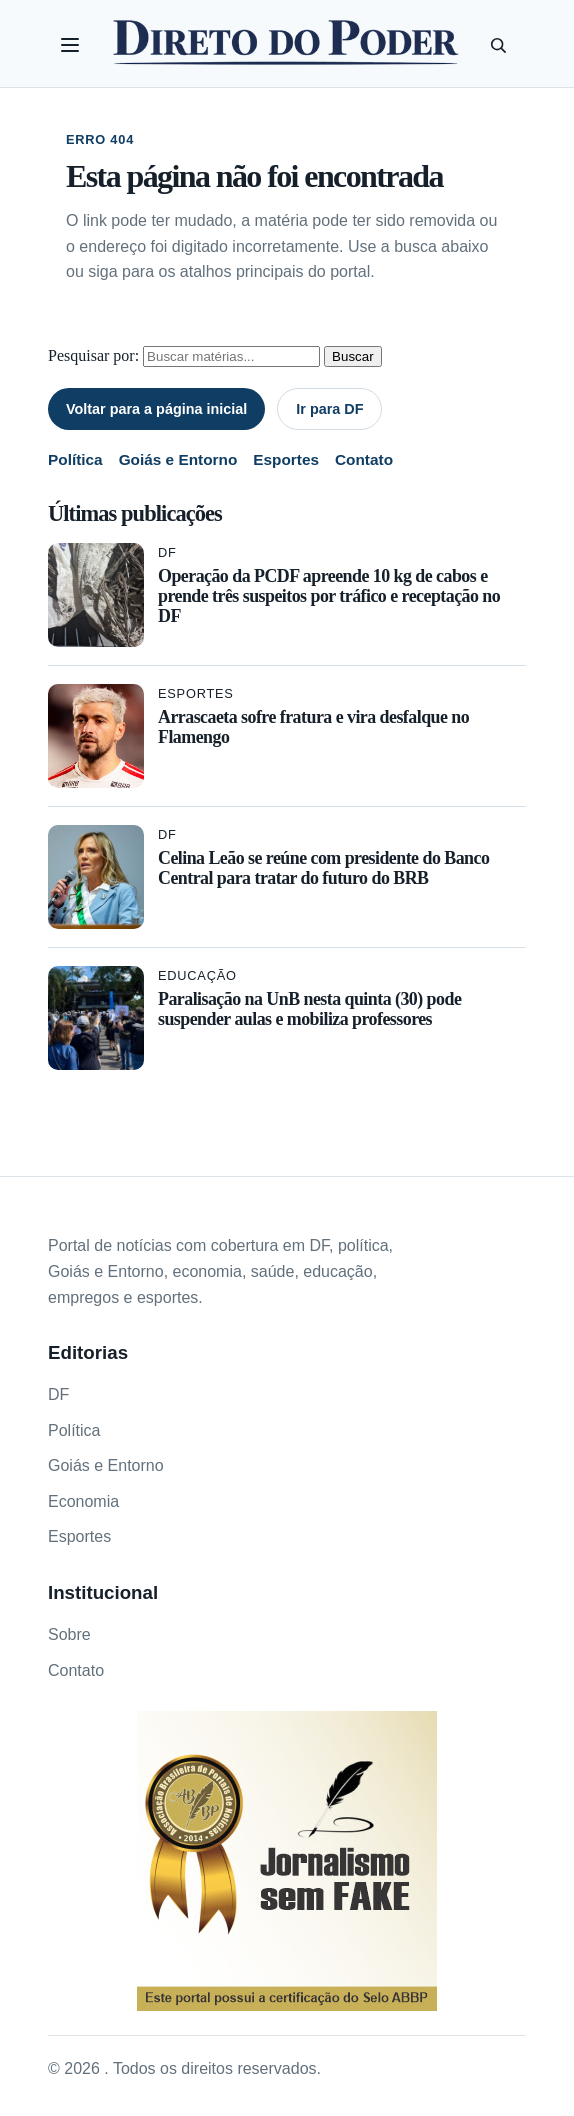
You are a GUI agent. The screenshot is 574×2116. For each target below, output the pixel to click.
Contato (364, 459)
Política (75, 459)
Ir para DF (329, 409)
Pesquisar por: (93, 355)
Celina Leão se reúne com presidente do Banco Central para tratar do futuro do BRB (323, 868)
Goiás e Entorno (178, 459)
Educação (197, 975)
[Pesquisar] (498, 45)
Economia (83, 1501)
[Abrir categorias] (70, 45)
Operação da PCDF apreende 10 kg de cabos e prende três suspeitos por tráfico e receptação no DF (329, 596)
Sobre (69, 1634)
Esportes (286, 459)
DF (167, 552)
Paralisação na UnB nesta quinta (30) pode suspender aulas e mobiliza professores (309, 1009)
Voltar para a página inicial (156, 409)
